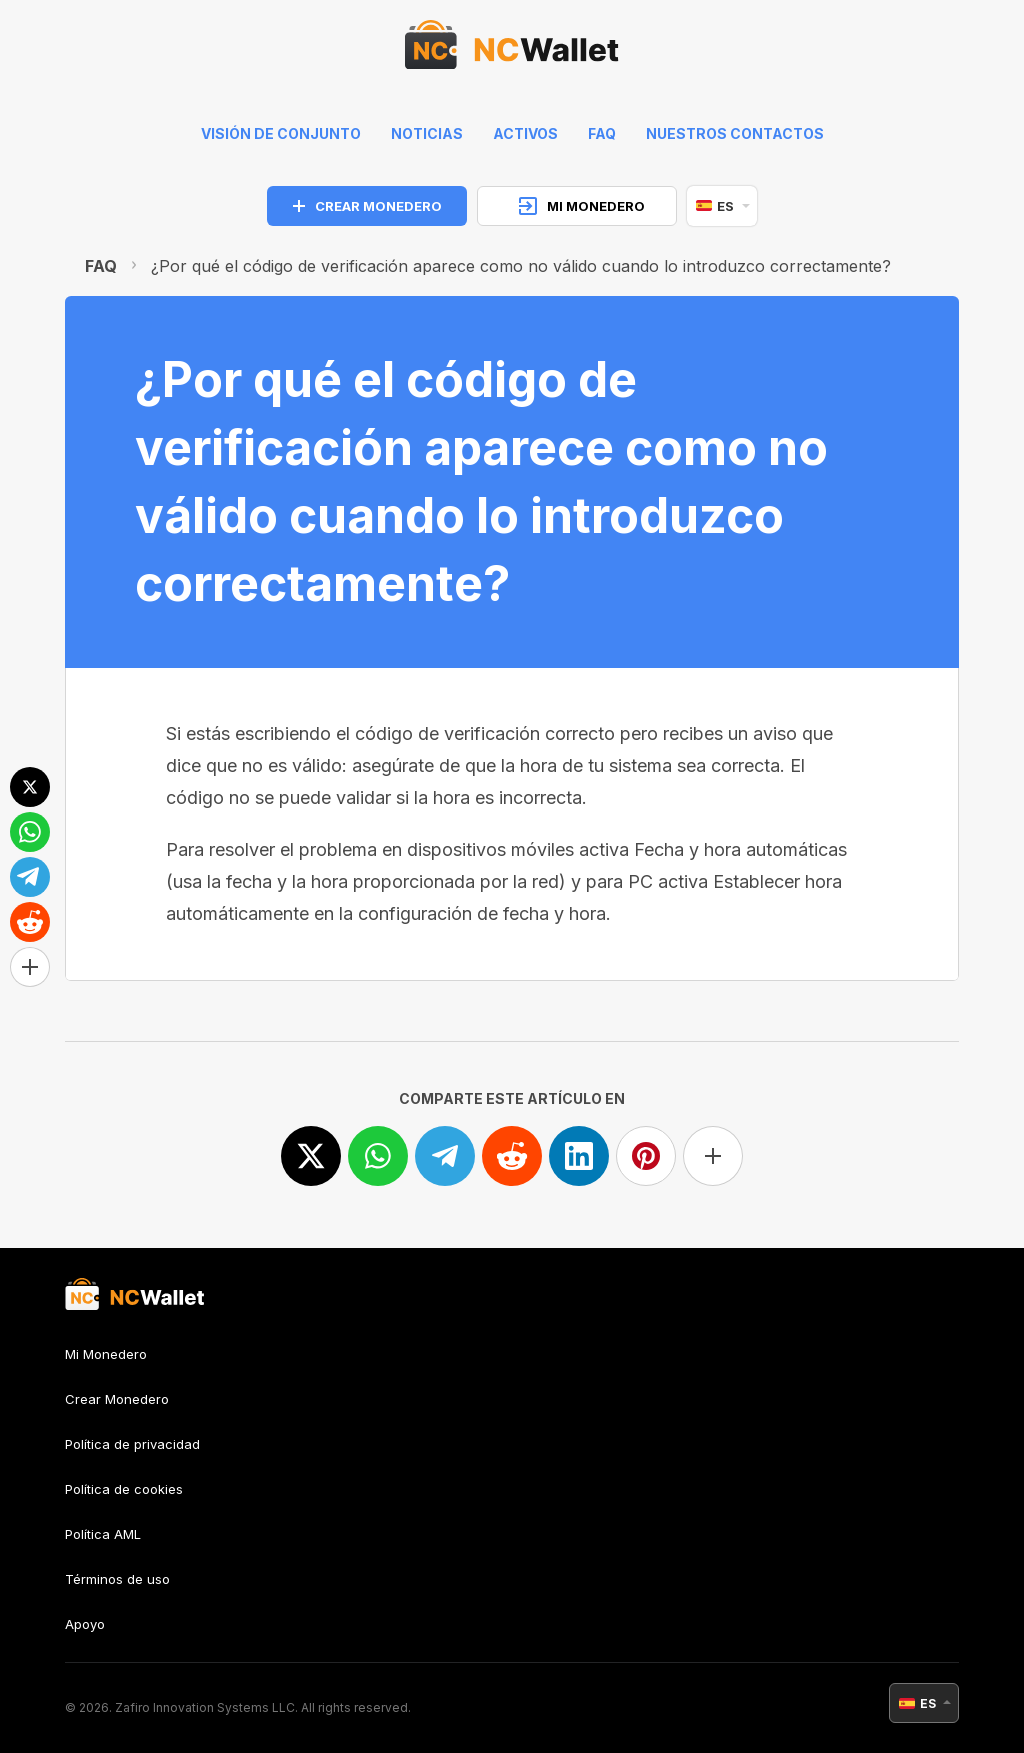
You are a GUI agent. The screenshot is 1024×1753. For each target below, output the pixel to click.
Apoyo (85, 1624)
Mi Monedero (106, 1354)
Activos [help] (525, 133)
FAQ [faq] (602, 133)
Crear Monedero (117, 1399)
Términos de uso (117, 1579)
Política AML (103, 1534)
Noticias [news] (427, 133)
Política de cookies (124, 1489)
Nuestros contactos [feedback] (735, 133)
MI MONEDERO (582, 206)
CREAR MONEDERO (367, 206)
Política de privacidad (132, 1444)
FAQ (101, 266)
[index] (512, 50)
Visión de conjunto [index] (281, 133)
